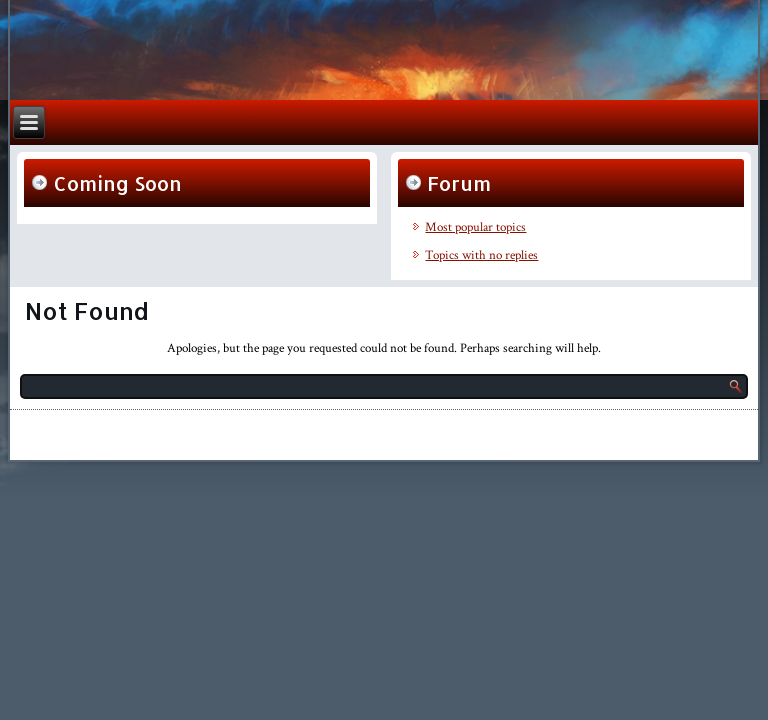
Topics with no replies (481, 255)
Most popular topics (475, 227)
